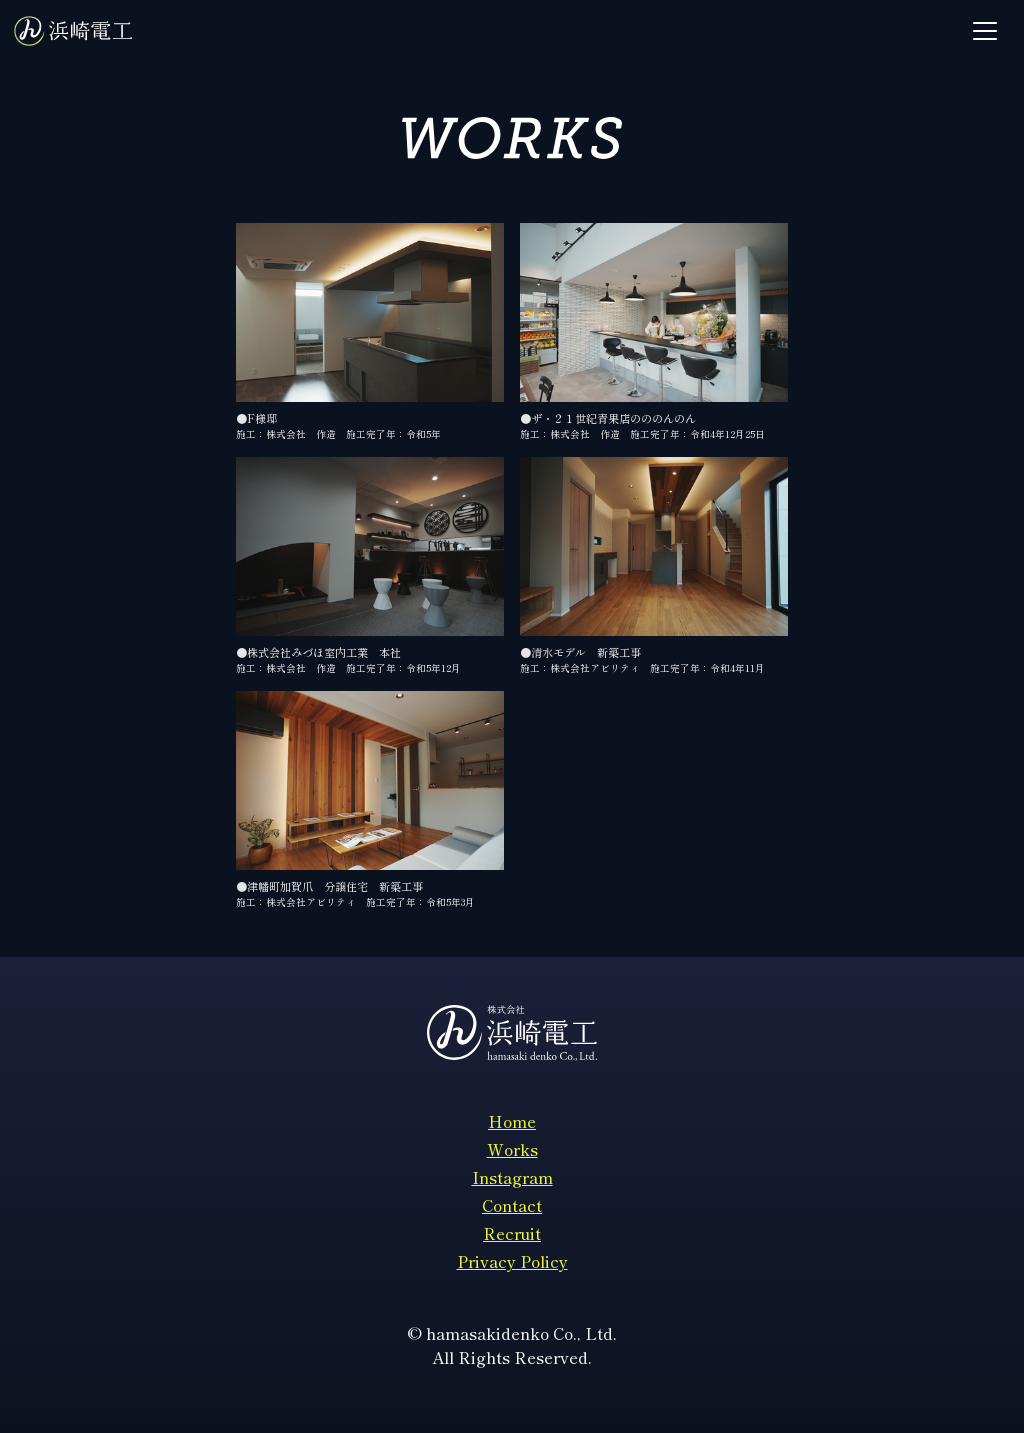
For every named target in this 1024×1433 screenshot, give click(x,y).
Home (512, 1121)
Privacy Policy (512, 1261)
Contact (512, 1205)
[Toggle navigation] (985, 31)
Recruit (512, 1233)
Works (512, 1149)
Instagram (512, 1177)
